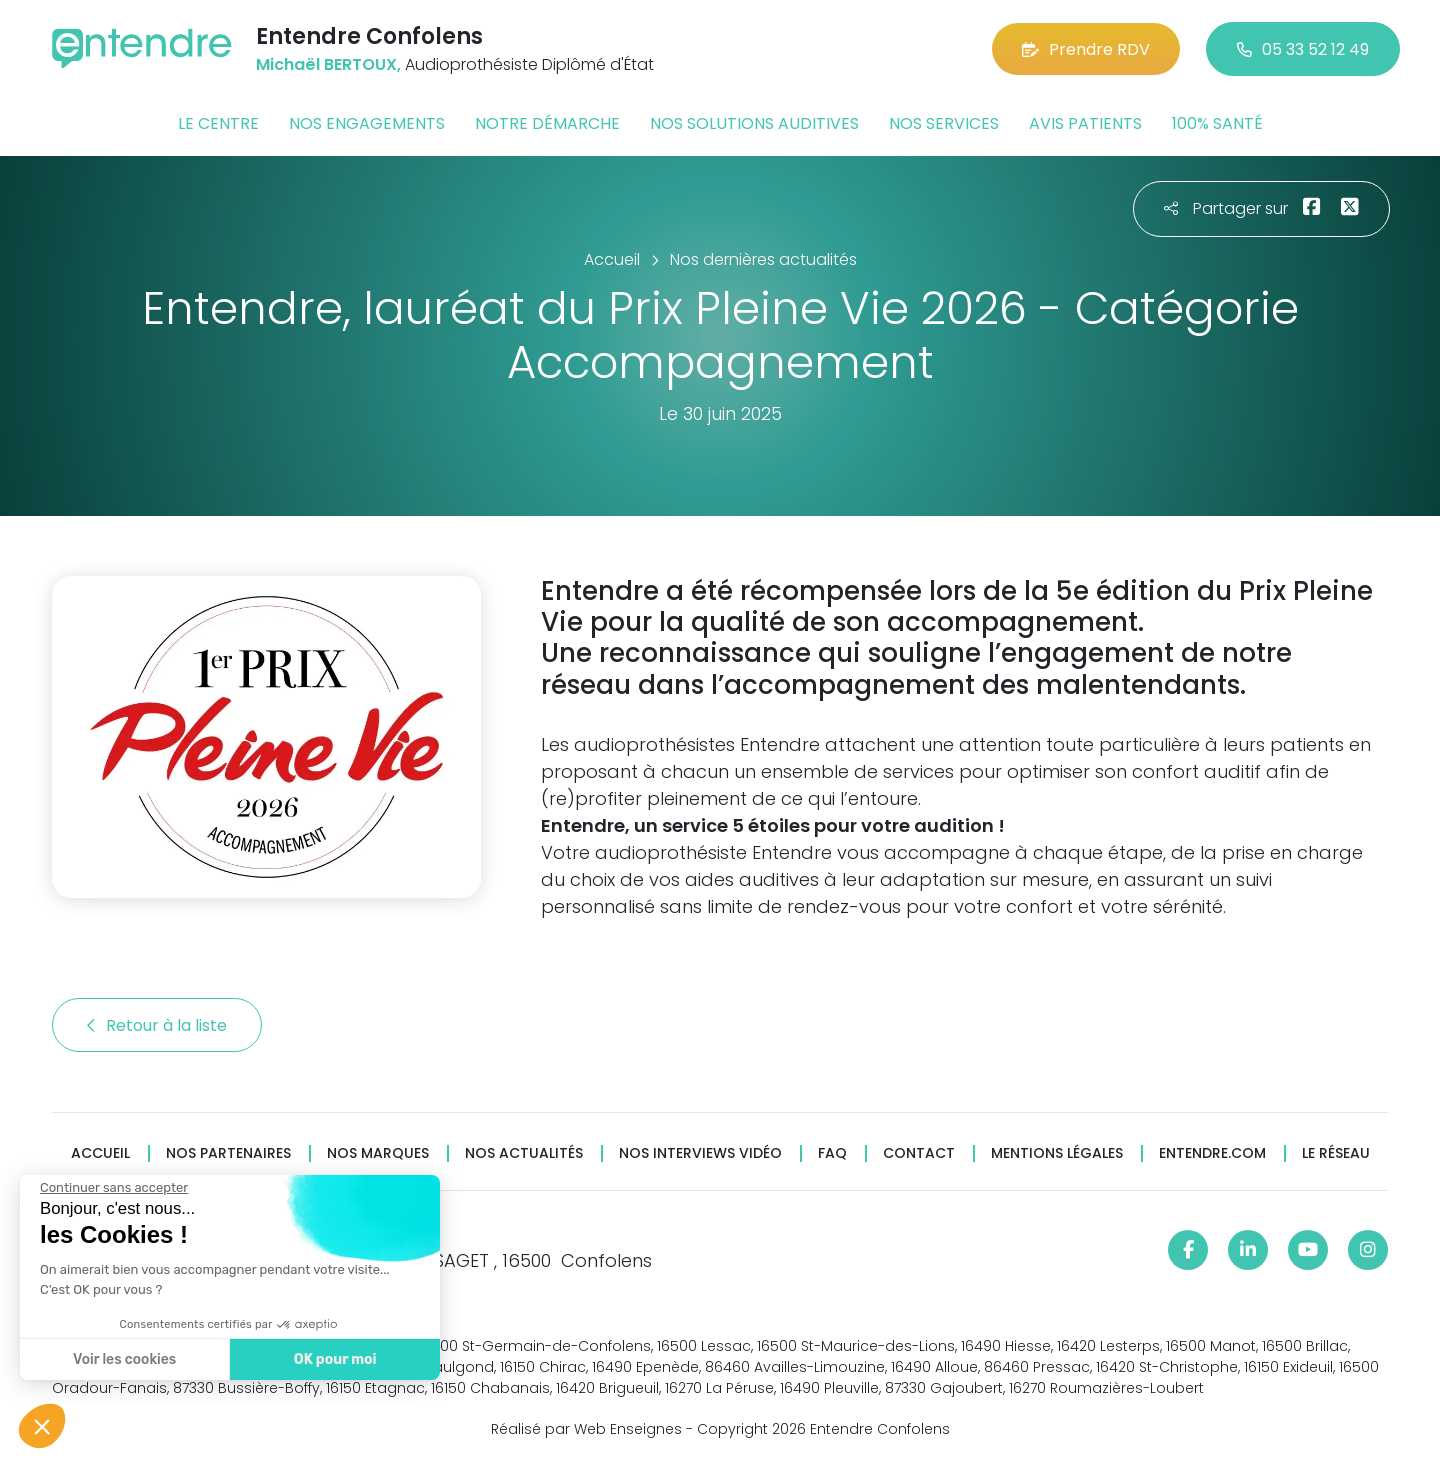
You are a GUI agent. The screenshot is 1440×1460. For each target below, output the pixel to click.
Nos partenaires (228, 1153)
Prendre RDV (1086, 49)
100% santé (1217, 123)
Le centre (218, 123)
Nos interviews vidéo (700, 1153)
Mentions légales (1057, 1153)
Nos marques (378, 1153)
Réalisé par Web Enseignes (586, 1429)
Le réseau (1336, 1153)
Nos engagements (367, 123)
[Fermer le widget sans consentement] (113, 1188)
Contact (919, 1153)
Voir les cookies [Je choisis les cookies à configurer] (123, 1359)
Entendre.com (1212, 1153)
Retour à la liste (157, 1025)
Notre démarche (547, 123)
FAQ (832, 1153)
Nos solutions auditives (754, 123)
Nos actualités (524, 1153)
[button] (42, 1426)
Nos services (944, 123)
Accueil (100, 1153)
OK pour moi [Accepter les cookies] (334, 1359)
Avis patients (1085, 123)
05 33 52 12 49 (1303, 49)
